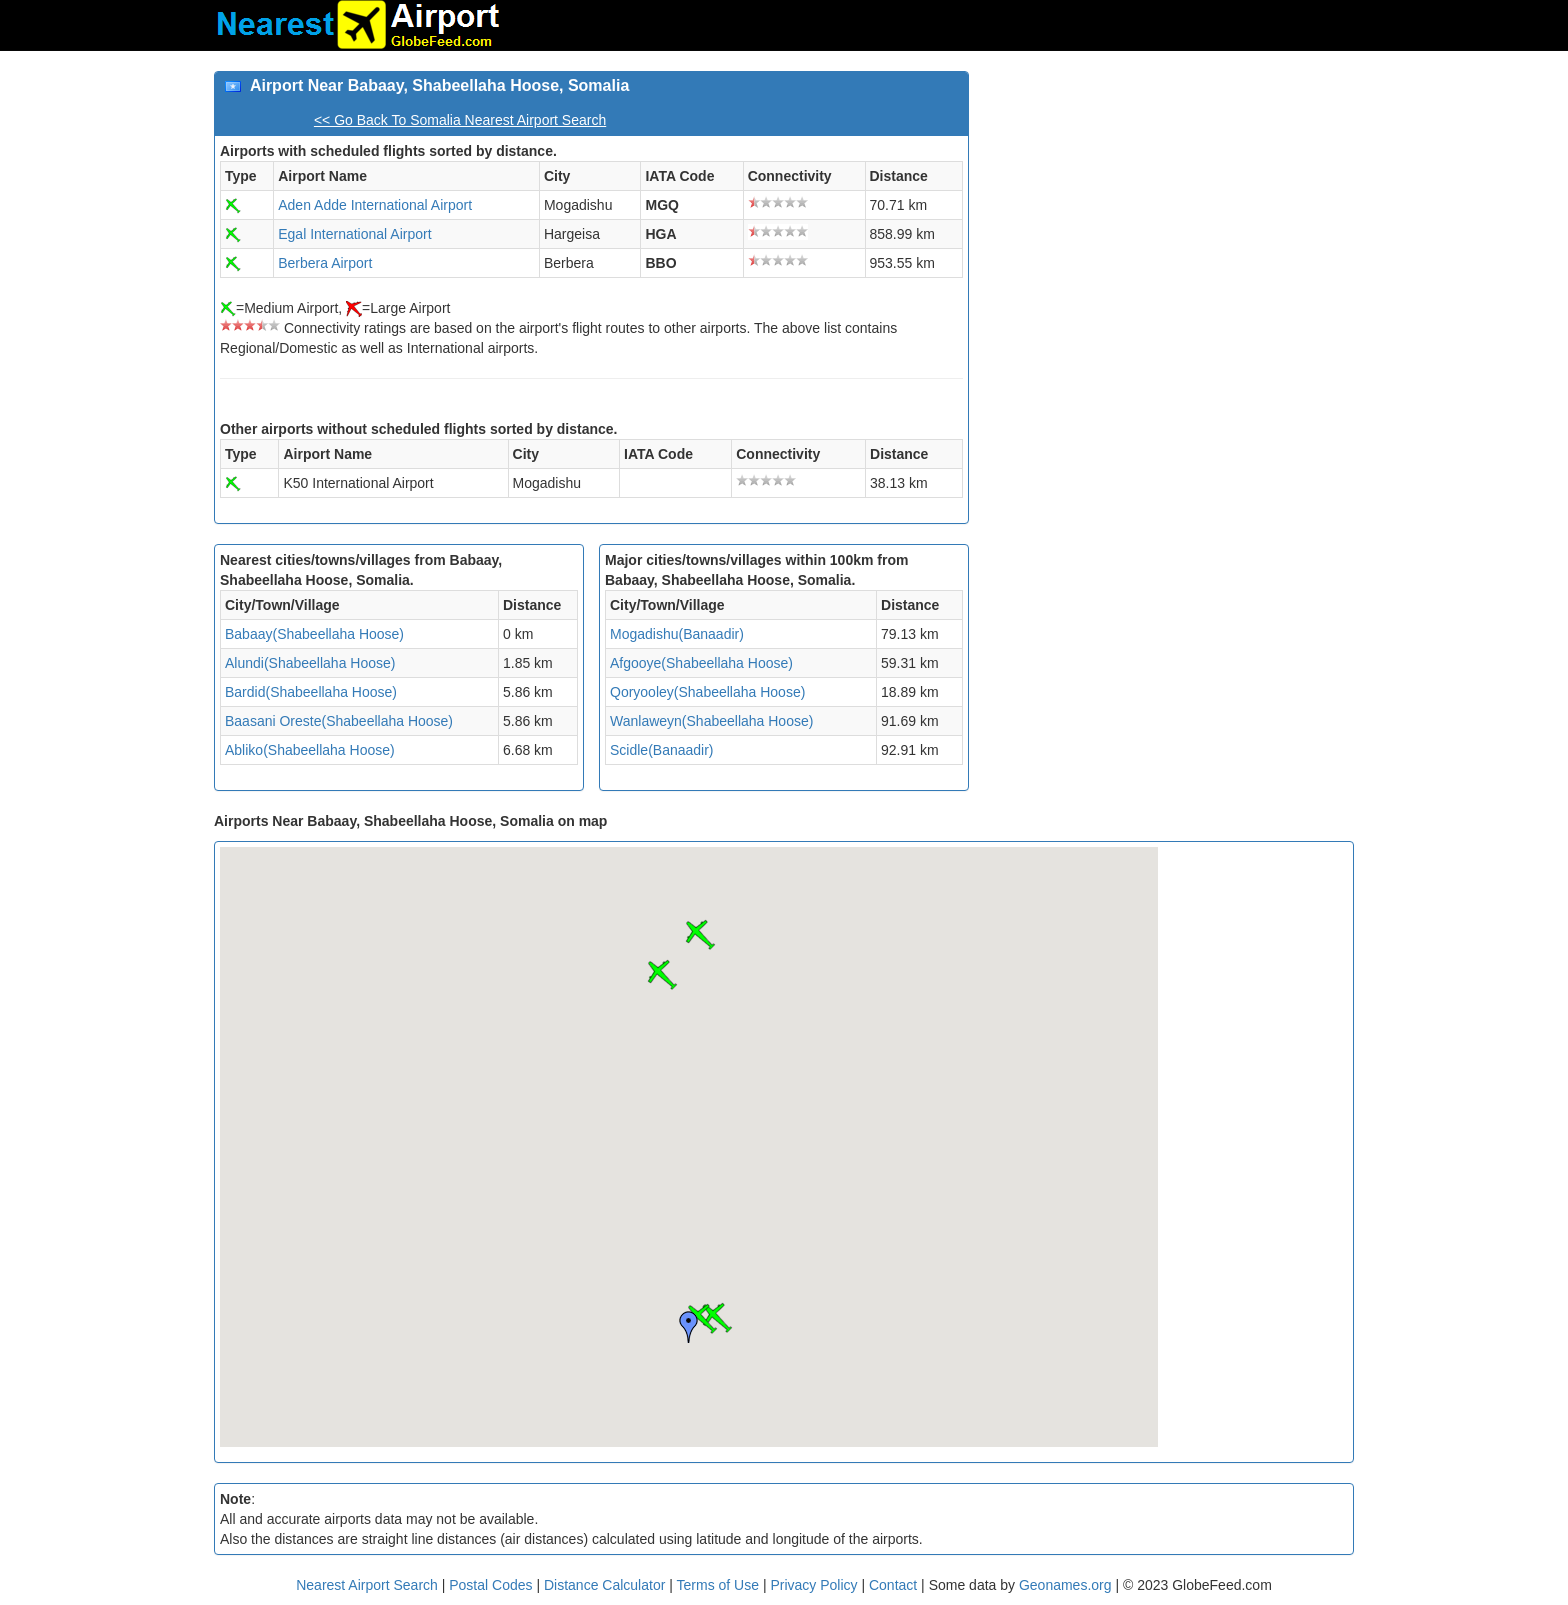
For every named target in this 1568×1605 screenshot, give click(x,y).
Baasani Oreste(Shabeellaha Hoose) (339, 721)
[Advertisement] (1169, 211)
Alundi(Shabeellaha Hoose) (310, 663)
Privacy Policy (815, 1585)
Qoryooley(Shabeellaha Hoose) (707, 692)
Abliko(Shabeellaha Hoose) (310, 750)
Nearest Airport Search (367, 1585)
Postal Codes (490, 1585)
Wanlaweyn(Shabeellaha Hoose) (711, 721)
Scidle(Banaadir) (662, 750)
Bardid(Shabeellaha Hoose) (311, 692)
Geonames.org (1065, 1585)
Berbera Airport (325, 263)
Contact (893, 1585)
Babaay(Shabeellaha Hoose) (314, 634)
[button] (662, 975)
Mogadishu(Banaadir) (677, 634)
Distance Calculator (604, 1585)
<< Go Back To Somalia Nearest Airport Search (460, 120)
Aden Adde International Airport (375, 205)
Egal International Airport (354, 234)
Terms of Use (720, 1585)
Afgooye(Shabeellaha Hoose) (701, 663)
